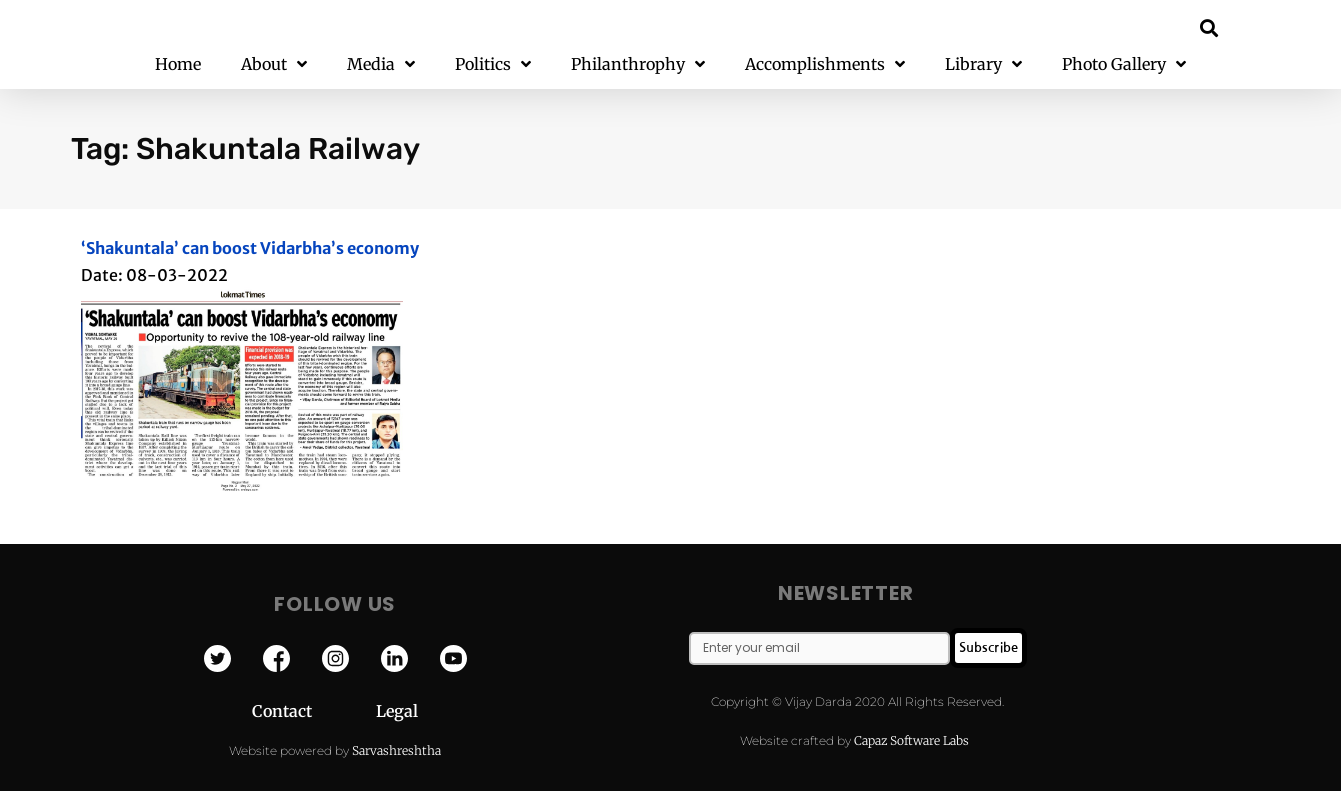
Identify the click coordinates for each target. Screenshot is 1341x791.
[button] (1208, 27)
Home (178, 64)
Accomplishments (825, 64)
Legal (397, 711)
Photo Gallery (1124, 64)
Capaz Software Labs (911, 740)
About (274, 64)
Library (983, 64)
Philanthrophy (638, 64)
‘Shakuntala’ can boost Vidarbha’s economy (250, 248)
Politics (493, 64)
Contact (314, 711)
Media (381, 64)
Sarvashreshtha (396, 750)
